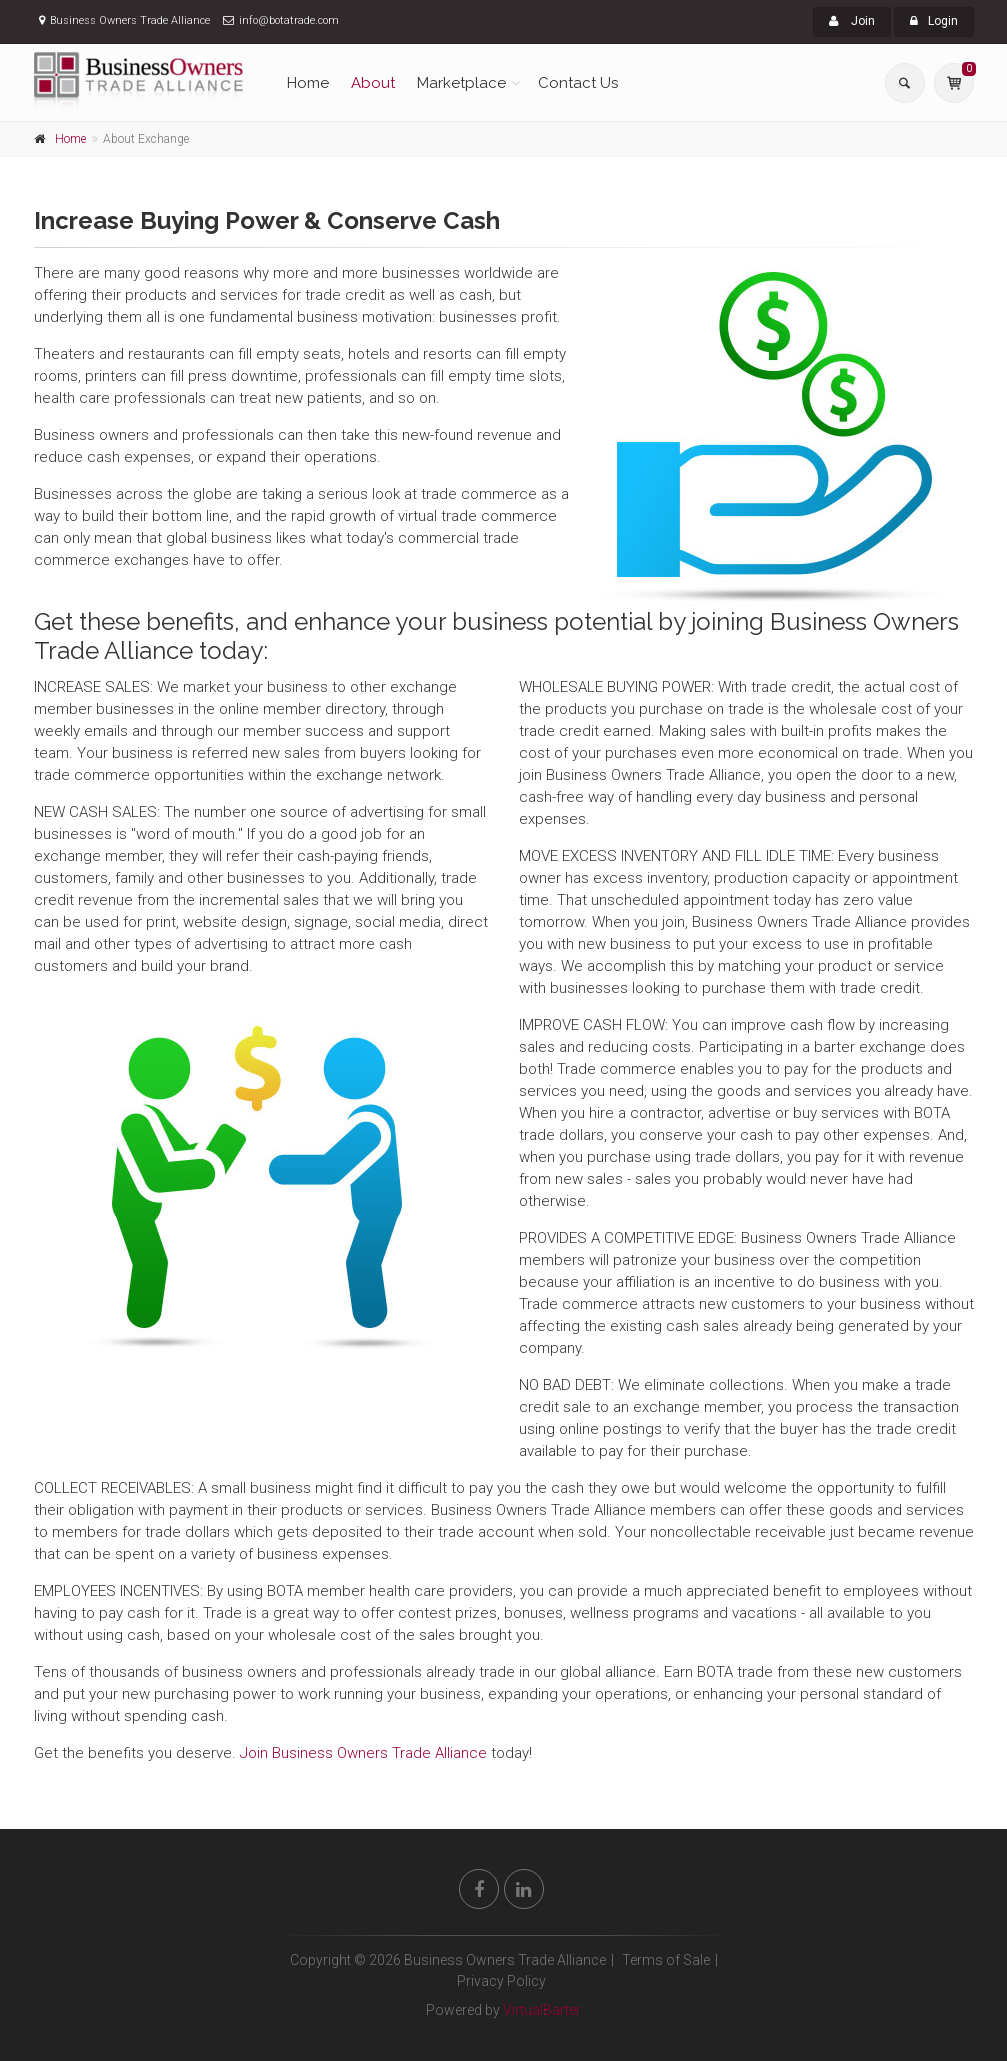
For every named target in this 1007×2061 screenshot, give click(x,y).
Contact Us (578, 83)
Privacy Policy (501, 1981)
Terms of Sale (666, 1960)
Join (852, 21)
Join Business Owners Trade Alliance (363, 1753)
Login (934, 21)
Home (308, 83)
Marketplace (461, 83)
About (373, 83)
